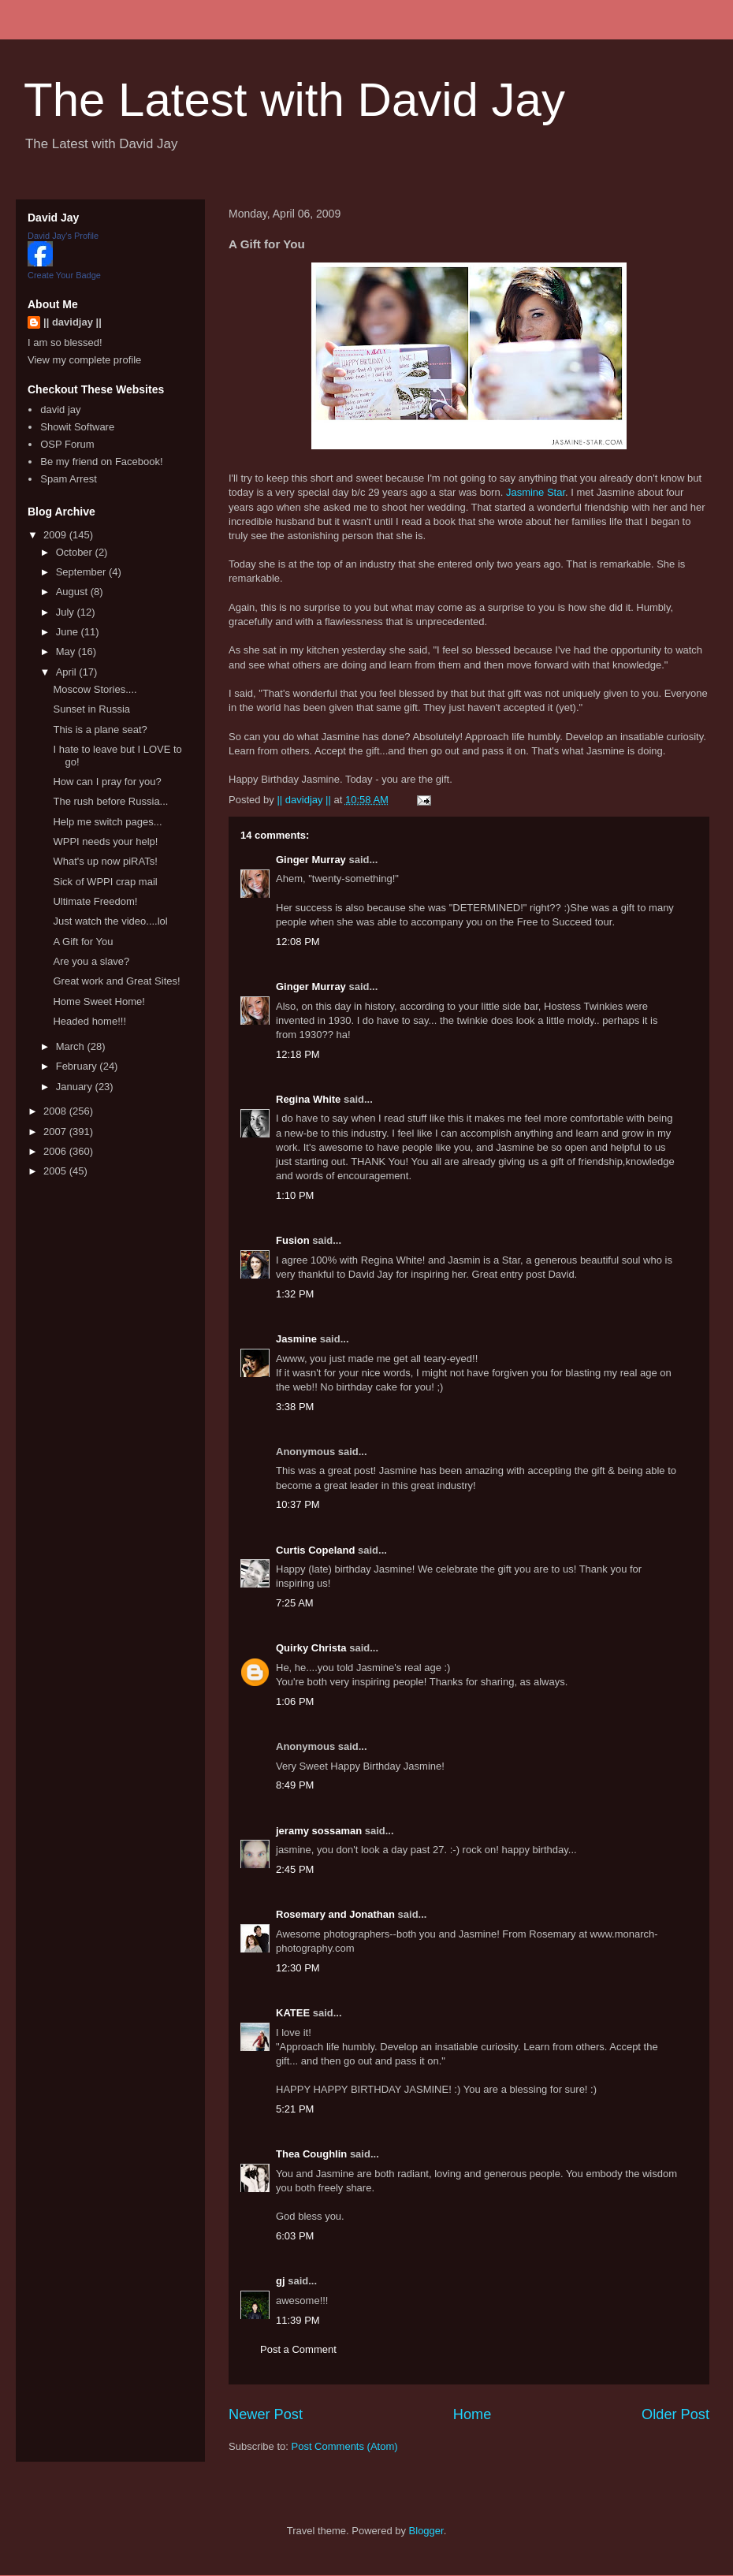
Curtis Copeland (315, 1550)
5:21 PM (295, 2109)
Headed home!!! (89, 1021)
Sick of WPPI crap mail (105, 882)
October (75, 552)
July (66, 612)
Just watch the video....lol (110, 921)
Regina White (308, 1099)
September (82, 572)
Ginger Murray (311, 859)
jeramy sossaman (319, 1831)
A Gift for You (83, 941)
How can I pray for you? (107, 781)
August (73, 591)
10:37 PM (298, 1504)
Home (472, 2414)
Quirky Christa (311, 1648)
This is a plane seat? (100, 729)
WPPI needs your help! (105, 841)
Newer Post (266, 2414)
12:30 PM (298, 1968)
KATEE (293, 2013)
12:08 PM (298, 941)
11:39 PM (298, 2320)
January (75, 1087)
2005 (56, 1171)
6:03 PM (295, 2236)
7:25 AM (295, 1603)
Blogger (426, 2531)
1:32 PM (295, 1294)
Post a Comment (298, 2349)
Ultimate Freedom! (95, 901)
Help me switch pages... (107, 822)
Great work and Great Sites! (116, 981)
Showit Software (77, 427)
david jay (60, 409)
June (68, 632)
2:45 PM (295, 1869)
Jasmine (296, 1339)
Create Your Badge (64, 275)
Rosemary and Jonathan (335, 1914)
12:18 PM (298, 1054)
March (71, 1046)
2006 (56, 1151)
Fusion (293, 1240)
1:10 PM (295, 1195)
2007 (56, 1131)
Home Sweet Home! (98, 1001)
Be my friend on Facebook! (101, 461)
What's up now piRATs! (105, 861)
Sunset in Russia (91, 709)
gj (280, 2281)
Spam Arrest (68, 479)
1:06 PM (295, 1701)
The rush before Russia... (110, 801)
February (78, 1066)
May (67, 651)
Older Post (675, 2414)
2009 (56, 535)
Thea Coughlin (311, 2154)
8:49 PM (295, 1785)
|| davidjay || (72, 322)
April (68, 672)
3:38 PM (295, 1407)
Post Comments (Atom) (345, 2446)
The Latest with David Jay (294, 99)
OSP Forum (67, 444)
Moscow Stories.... (94, 689)
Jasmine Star (535, 492)
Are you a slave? (91, 961)
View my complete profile (84, 360)
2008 (56, 1111)
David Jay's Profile (63, 235)
